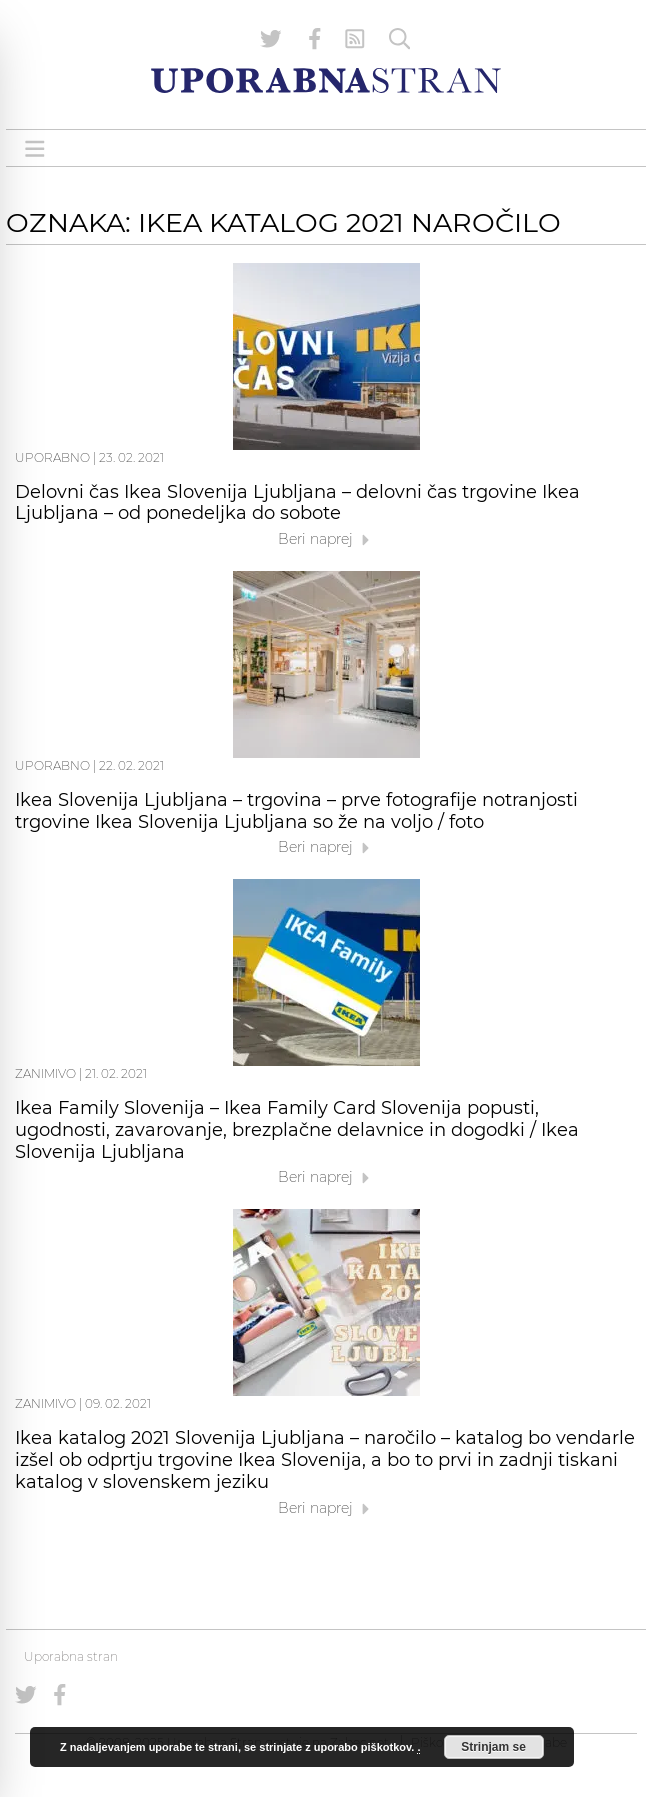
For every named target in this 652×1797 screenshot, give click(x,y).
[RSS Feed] (355, 39)
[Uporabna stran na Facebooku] (315, 39)
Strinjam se (493, 1747)
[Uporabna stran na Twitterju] (271, 39)
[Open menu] (35, 148)
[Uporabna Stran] (326, 80)
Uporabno (52, 457)
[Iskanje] (400, 39)
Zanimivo (45, 1073)
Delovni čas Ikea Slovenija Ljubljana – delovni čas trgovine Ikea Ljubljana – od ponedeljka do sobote (297, 503)
